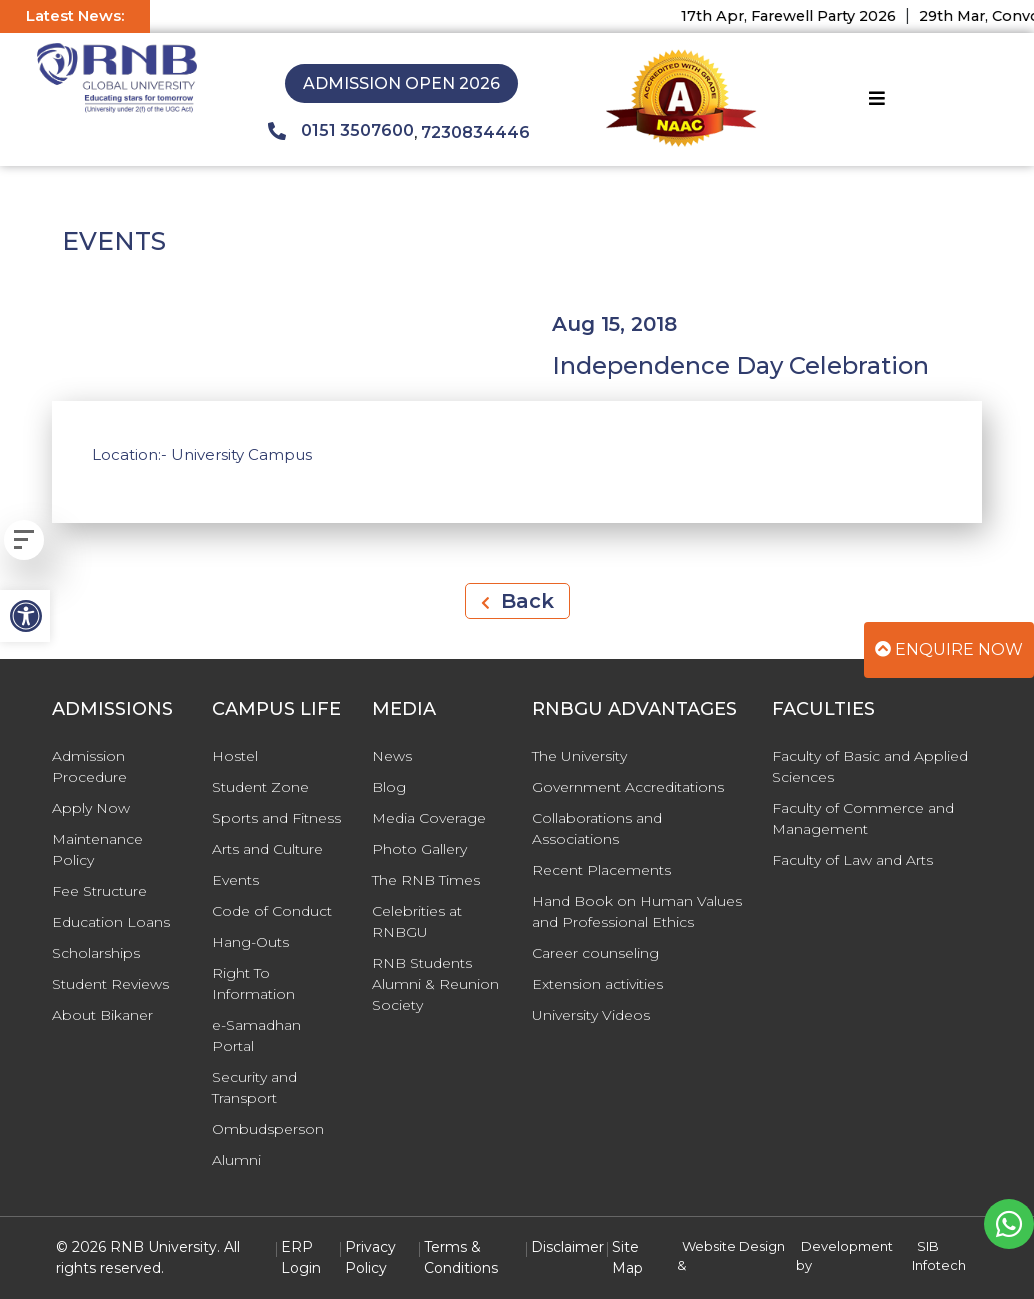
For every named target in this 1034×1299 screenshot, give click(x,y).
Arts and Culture (267, 849)
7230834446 (475, 132)
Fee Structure (99, 891)
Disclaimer (567, 1247)
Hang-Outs (250, 942)
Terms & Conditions (461, 1257)
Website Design (733, 1246)
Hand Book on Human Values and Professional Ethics (637, 911)
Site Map (627, 1257)
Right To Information (253, 983)
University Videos (591, 1015)
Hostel (235, 756)
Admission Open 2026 (401, 83)
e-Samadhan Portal (256, 1035)
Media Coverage (429, 818)
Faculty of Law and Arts (852, 860)
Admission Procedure (89, 766)
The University (579, 756)
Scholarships (96, 953)
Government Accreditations (628, 787)
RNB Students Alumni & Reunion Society (435, 984)
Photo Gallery (419, 849)
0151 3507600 (341, 131)
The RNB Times (426, 880)
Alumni (236, 1160)
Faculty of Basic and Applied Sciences (870, 766)
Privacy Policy (370, 1257)
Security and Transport (254, 1087)
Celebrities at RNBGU (417, 921)
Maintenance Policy (97, 849)
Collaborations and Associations (597, 828)
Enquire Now (949, 649)
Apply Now (91, 808)
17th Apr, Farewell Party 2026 (800, 16)
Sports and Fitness (276, 818)
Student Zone (260, 787)
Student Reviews (110, 984)
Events (235, 880)
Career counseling (595, 953)
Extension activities (597, 984)
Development (847, 1246)
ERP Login (301, 1257)
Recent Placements (601, 870)
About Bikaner (102, 1015)
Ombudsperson (268, 1129)
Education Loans (111, 922)
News (392, 756)
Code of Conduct (272, 911)
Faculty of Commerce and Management (863, 818)
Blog (389, 787)
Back (517, 601)
